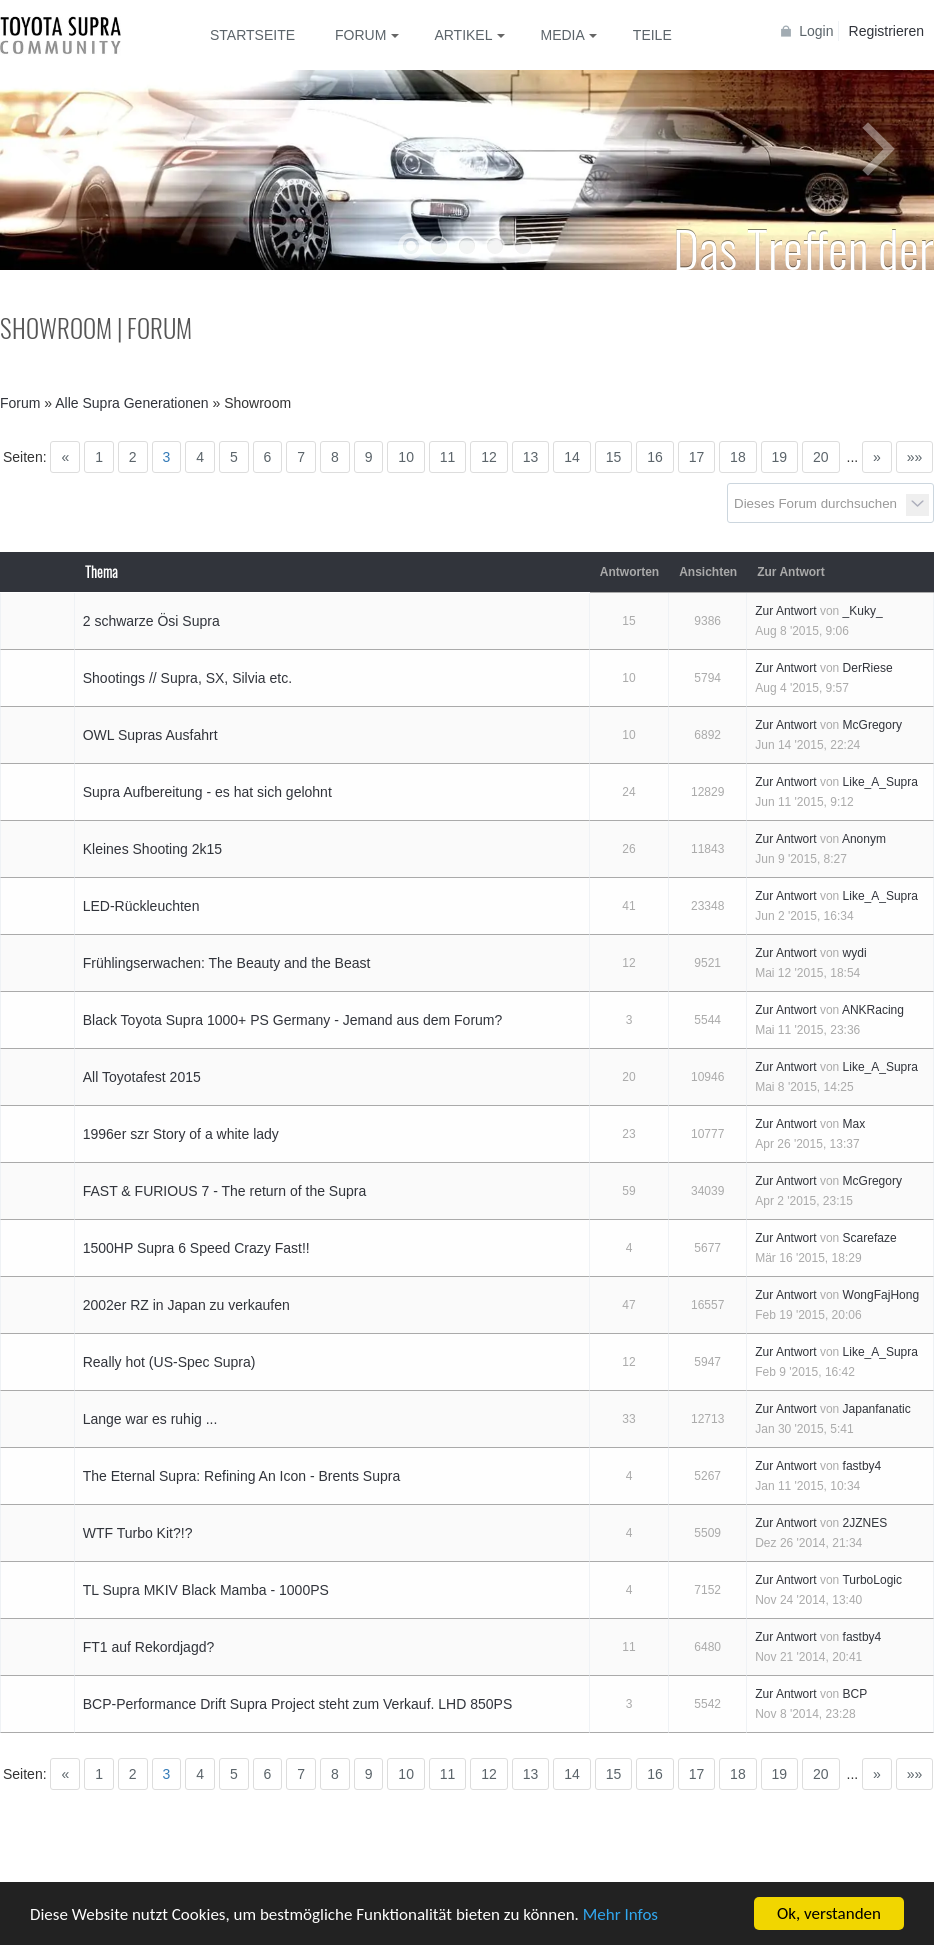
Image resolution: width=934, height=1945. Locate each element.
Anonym (864, 839)
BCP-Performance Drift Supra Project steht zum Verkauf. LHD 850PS (298, 1704)
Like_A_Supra (880, 782)
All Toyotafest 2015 (142, 1077)
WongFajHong (881, 1295)
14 (572, 457)
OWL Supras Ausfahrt (150, 735)
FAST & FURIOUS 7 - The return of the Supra (225, 1191)
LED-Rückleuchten (141, 906)
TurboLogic (872, 1580)
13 (531, 457)
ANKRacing (873, 1010)
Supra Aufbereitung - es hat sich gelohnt (207, 792)
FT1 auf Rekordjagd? (149, 1647)
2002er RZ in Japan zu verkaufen (186, 1305)
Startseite (252, 35)
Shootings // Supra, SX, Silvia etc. (187, 678)
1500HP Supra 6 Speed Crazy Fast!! (196, 1248)
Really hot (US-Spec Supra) (169, 1362)
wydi (855, 953)
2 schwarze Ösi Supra (151, 621)
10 (406, 457)
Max (854, 1124)
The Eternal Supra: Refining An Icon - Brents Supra (242, 1476)
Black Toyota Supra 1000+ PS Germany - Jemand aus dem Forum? (293, 1020)
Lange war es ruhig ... (150, 1419)
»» (915, 457)
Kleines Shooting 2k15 (152, 849)
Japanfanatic (877, 1409)
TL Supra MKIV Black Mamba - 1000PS (206, 1590)
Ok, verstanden (829, 1913)
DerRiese (868, 668)
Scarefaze (870, 1238)
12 (489, 457)
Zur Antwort (785, 611)
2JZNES (865, 1523)
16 (655, 457)
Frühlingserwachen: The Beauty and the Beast (227, 963)
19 (780, 457)
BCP (855, 1694)
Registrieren (886, 31)
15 (614, 457)
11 (448, 457)
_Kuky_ (863, 611)
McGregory (872, 725)
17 (697, 457)
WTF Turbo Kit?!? (138, 1533)
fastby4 (862, 1466)
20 (821, 457)
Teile (652, 35)
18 (738, 457)
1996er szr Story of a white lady (181, 1134)
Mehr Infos (620, 1914)
